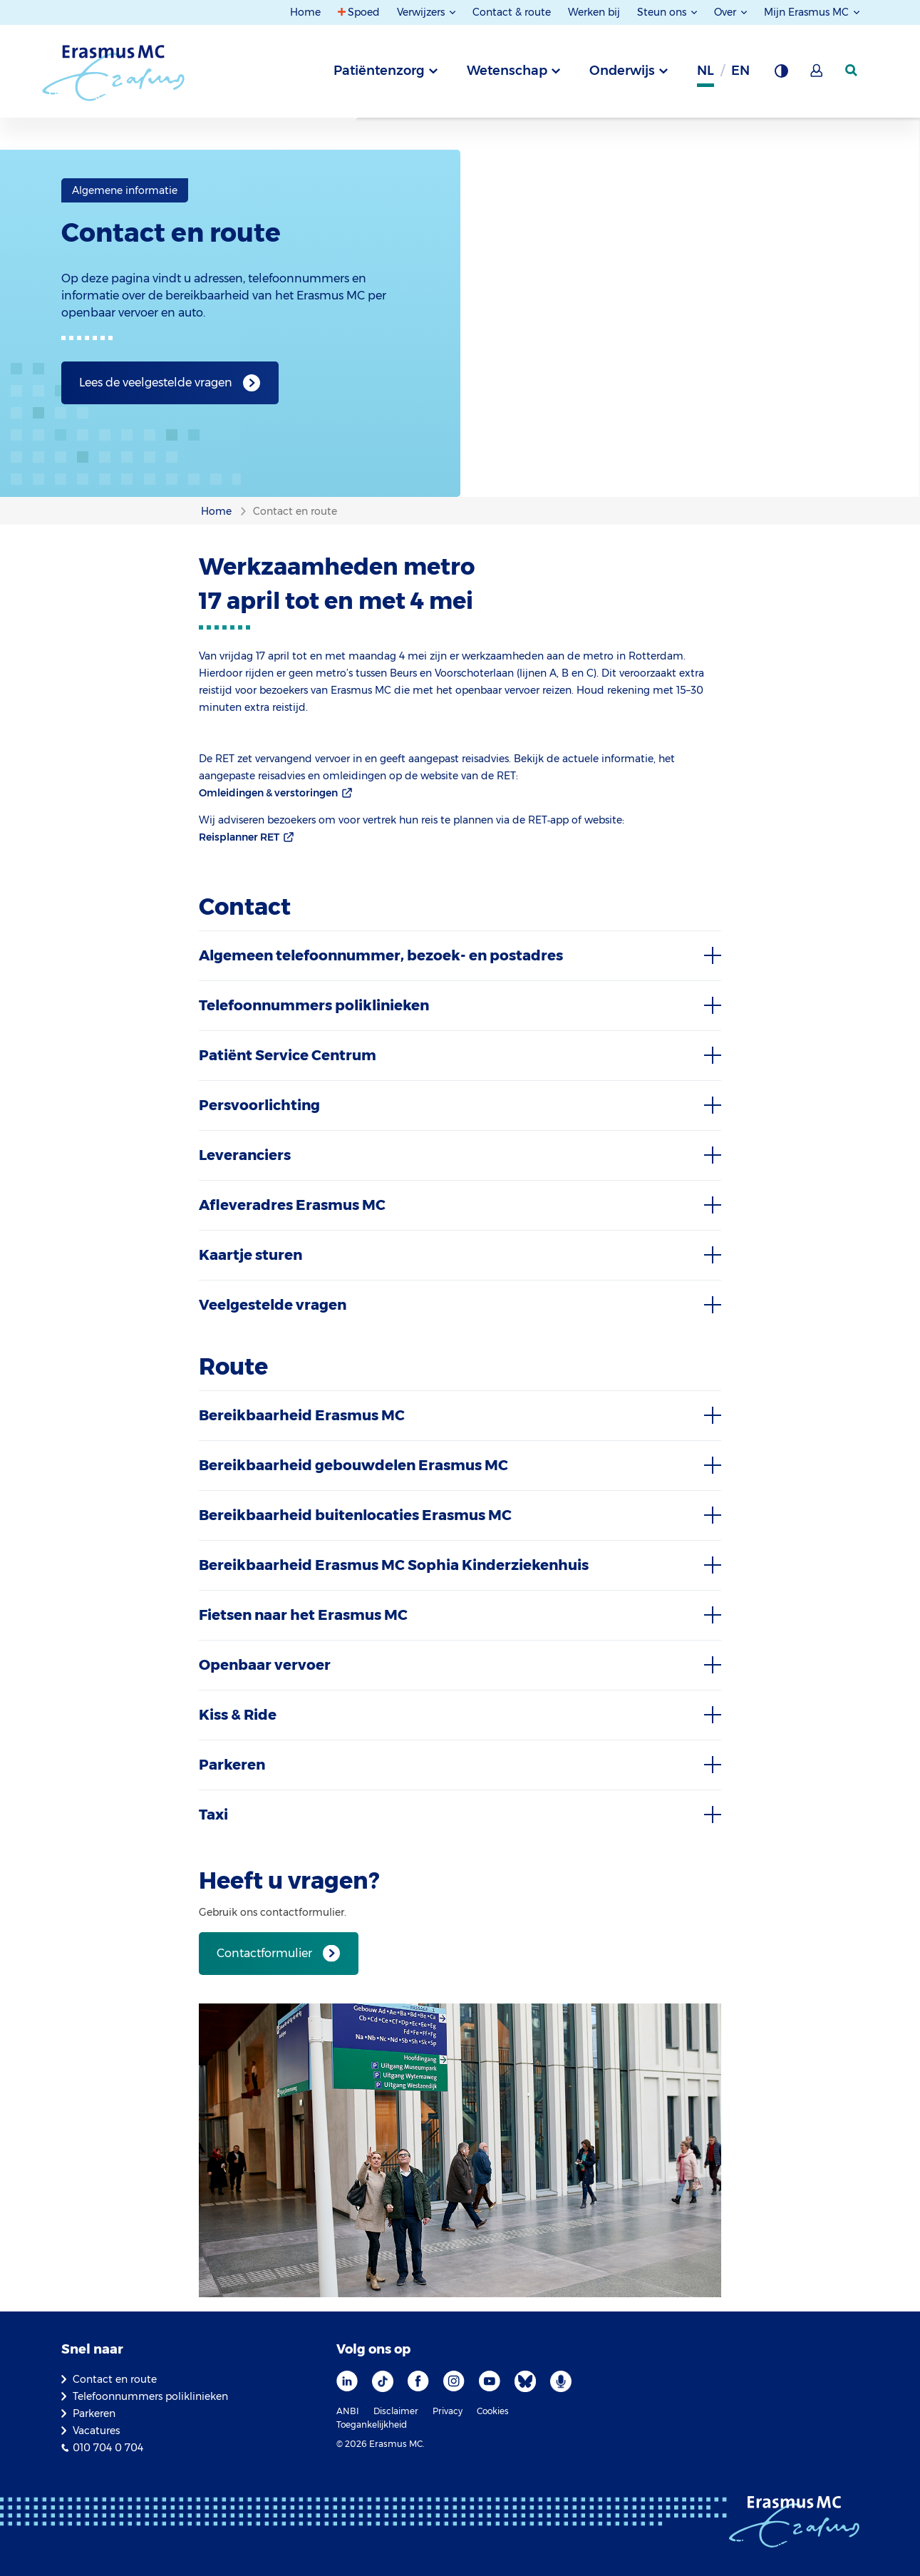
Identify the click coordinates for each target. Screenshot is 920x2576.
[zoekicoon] (852, 70)
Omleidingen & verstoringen (268, 792)
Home (305, 12)
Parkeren (94, 2413)
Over (726, 12)
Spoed (364, 12)
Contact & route (511, 12)
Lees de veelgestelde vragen (155, 382)
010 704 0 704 (108, 2447)
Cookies (493, 2411)
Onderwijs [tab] (622, 70)
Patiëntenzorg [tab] (379, 70)
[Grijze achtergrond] (781, 75)
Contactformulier (264, 1953)
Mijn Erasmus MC (808, 12)
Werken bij (594, 12)
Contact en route (115, 2379)
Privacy (447, 2411)
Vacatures (96, 2430)
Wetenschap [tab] (507, 70)
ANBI (347, 2411)
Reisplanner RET (239, 837)
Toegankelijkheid (371, 2424)
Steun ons (663, 12)
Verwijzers (422, 12)
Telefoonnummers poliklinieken (150, 2396)
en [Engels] (740, 70)
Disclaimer (395, 2411)
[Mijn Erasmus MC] (817, 75)
